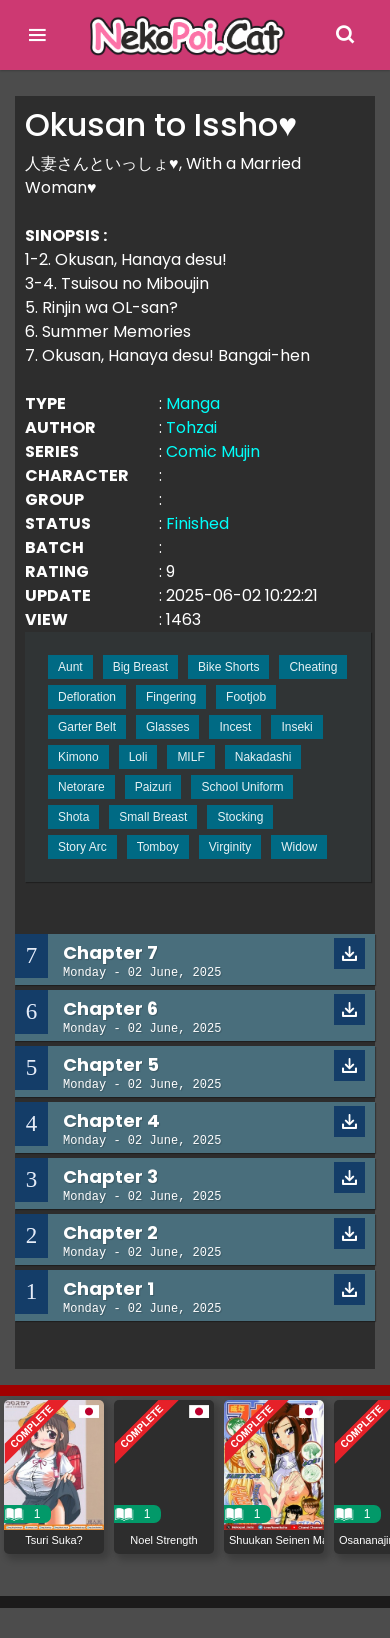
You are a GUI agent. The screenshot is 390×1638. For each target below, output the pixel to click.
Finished (197, 523)
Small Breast (153, 817)
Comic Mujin (213, 451)
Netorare (81, 787)
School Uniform (242, 787)
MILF (190, 757)
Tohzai (191, 427)
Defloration (87, 697)
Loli (138, 757)
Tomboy (158, 847)
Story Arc (82, 847)
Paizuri (153, 787)
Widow (299, 847)
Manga (193, 403)
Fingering (171, 697)
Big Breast (140, 667)
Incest (235, 727)
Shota (73, 817)
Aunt (70, 667)
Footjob (246, 697)
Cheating (313, 667)
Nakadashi (263, 757)
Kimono (78, 757)
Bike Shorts (228, 667)
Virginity (230, 847)
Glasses (167, 727)
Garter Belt (87, 727)
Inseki (296, 727)
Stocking (240, 817)
